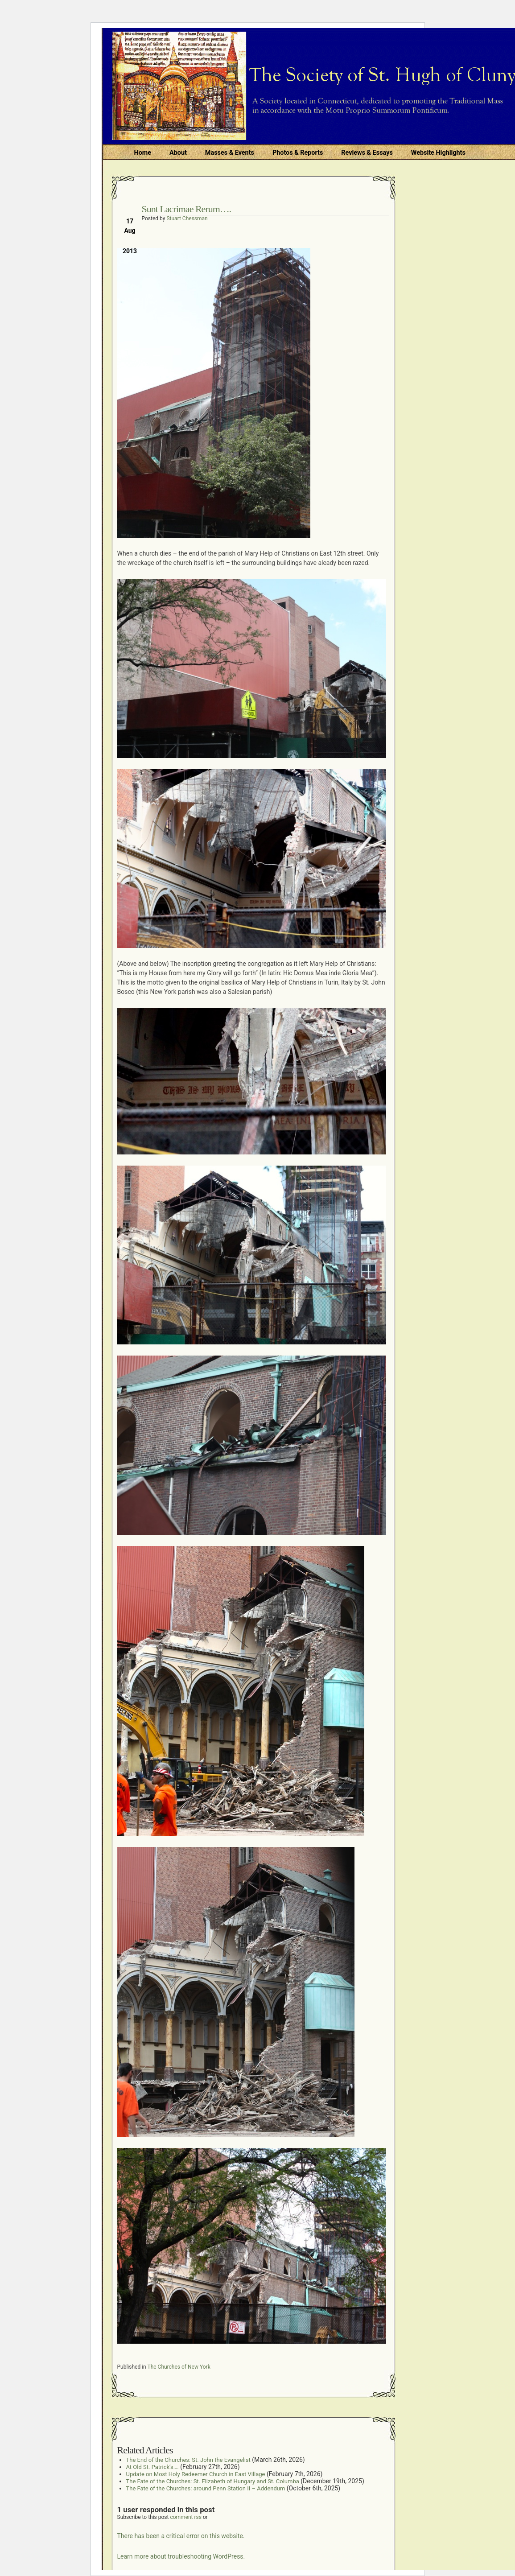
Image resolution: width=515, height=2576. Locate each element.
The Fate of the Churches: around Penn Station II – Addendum (205, 2488)
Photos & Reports (297, 153)
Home (143, 153)
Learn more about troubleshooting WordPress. (181, 2556)
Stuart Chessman (186, 218)
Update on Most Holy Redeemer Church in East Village (195, 2474)
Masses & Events (229, 153)
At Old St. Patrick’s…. (152, 2467)
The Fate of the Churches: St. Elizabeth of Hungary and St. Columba (212, 2481)
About (178, 153)
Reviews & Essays (366, 153)
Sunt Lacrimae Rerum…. (186, 208)
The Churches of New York (178, 2367)
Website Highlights (438, 153)
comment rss (186, 2517)
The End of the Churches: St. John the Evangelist (188, 2459)
